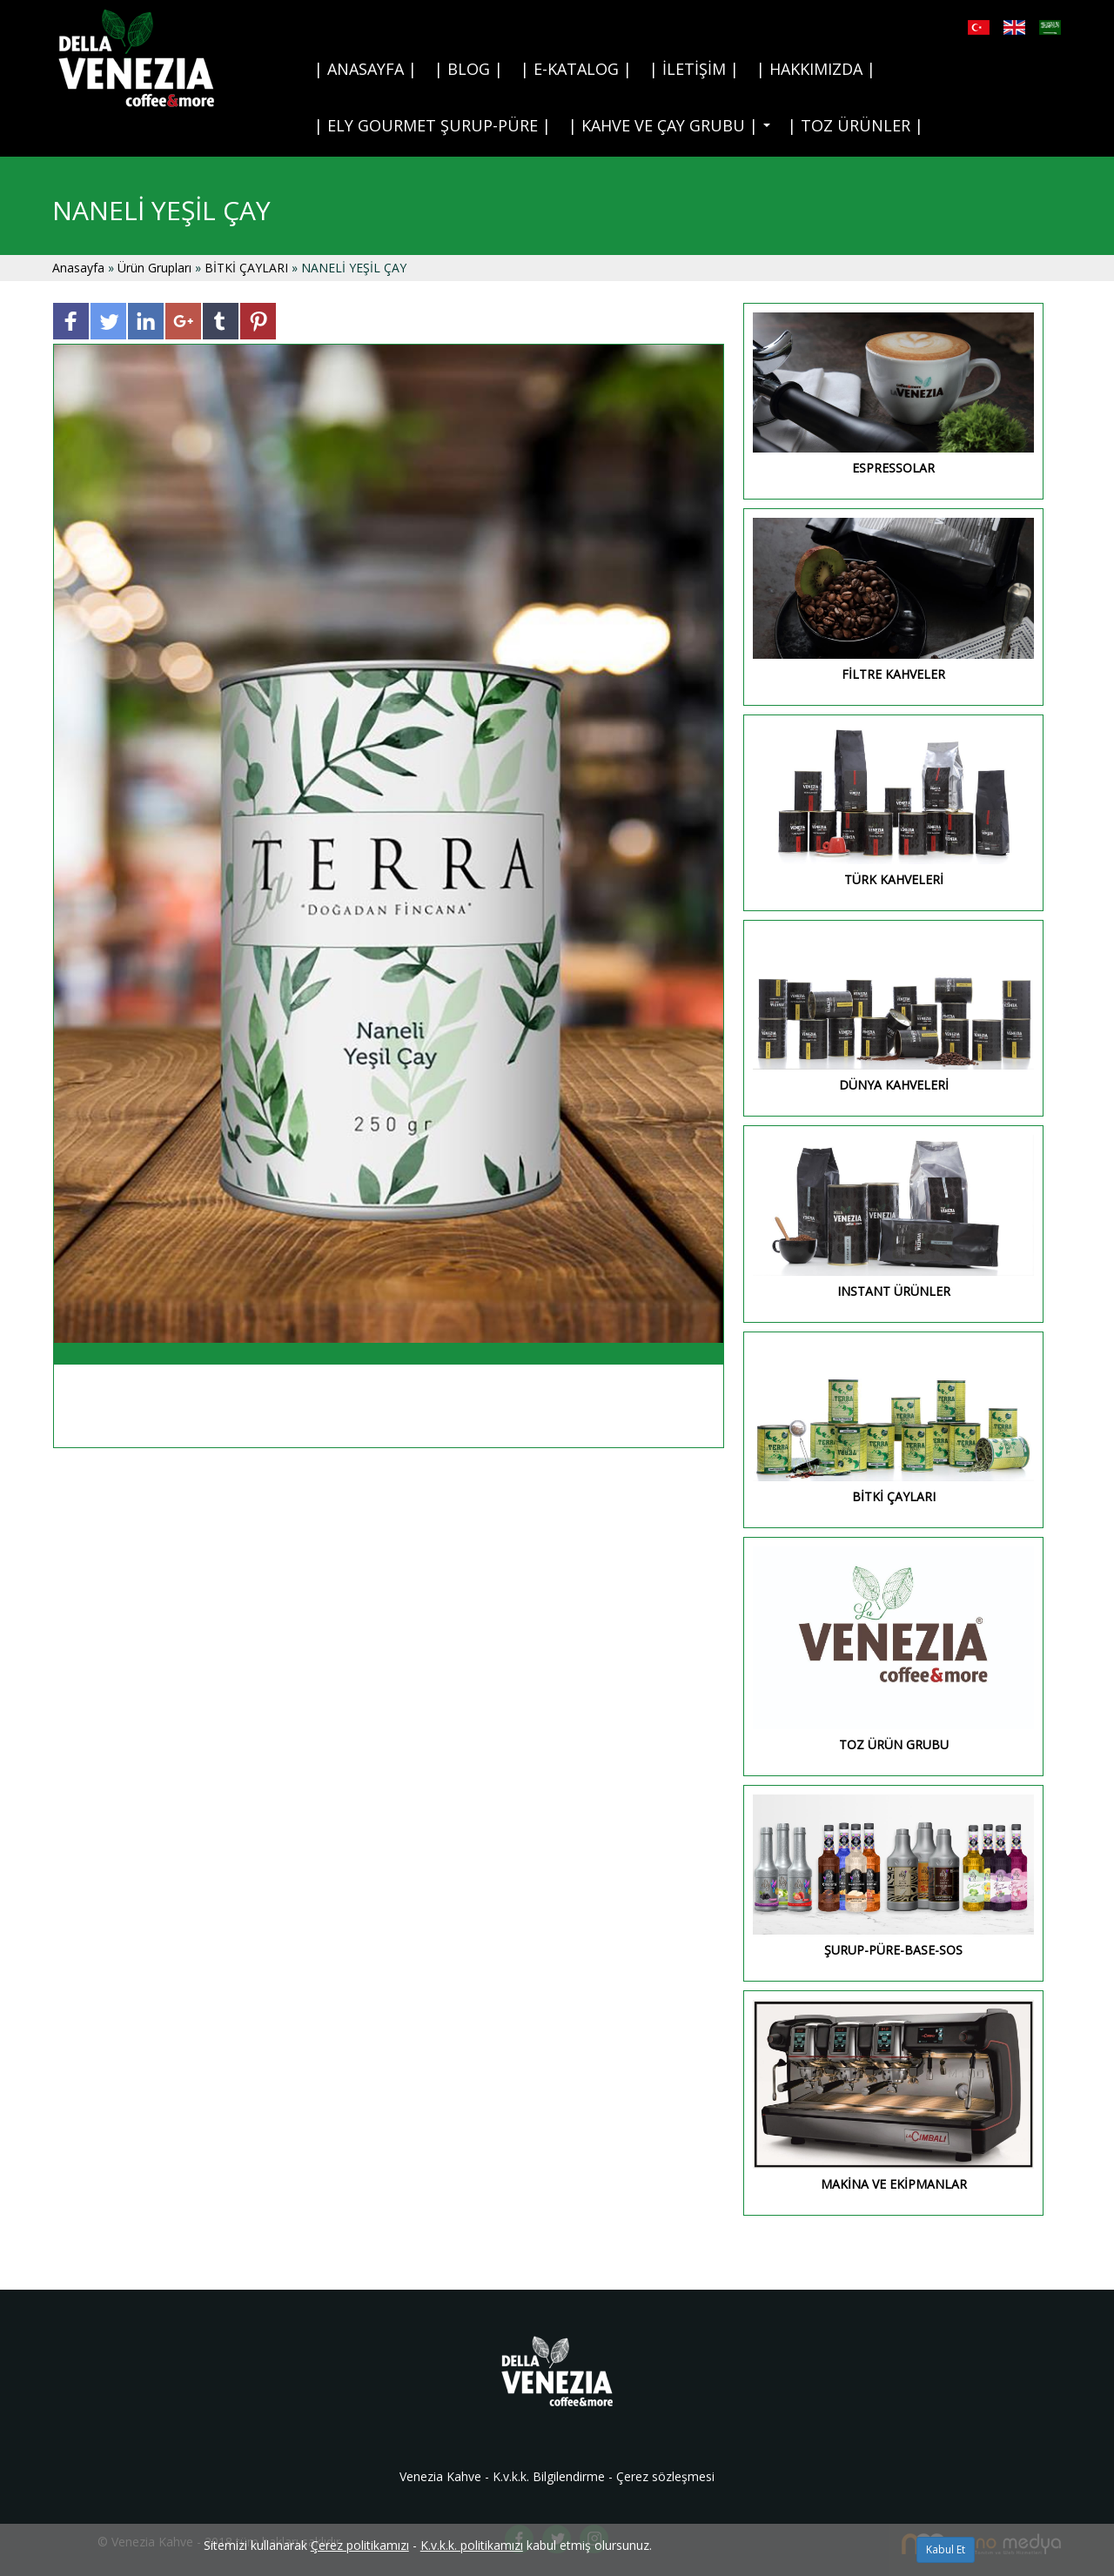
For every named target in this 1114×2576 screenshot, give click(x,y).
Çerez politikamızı (360, 2545)
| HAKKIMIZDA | (816, 68)
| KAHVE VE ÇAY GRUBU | (672, 130)
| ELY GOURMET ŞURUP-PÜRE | (432, 125)
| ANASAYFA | (365, 68)
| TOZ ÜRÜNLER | (855, 125)
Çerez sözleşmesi (665, 2476)
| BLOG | (468, 68)
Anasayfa (80, 267)
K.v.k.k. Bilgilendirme (549, 2476)
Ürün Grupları (156, 267)
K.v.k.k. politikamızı (471, 2545)
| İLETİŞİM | (694, 68)
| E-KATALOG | (576, 68)
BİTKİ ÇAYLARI (246, 267)
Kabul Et (945, 2549)
